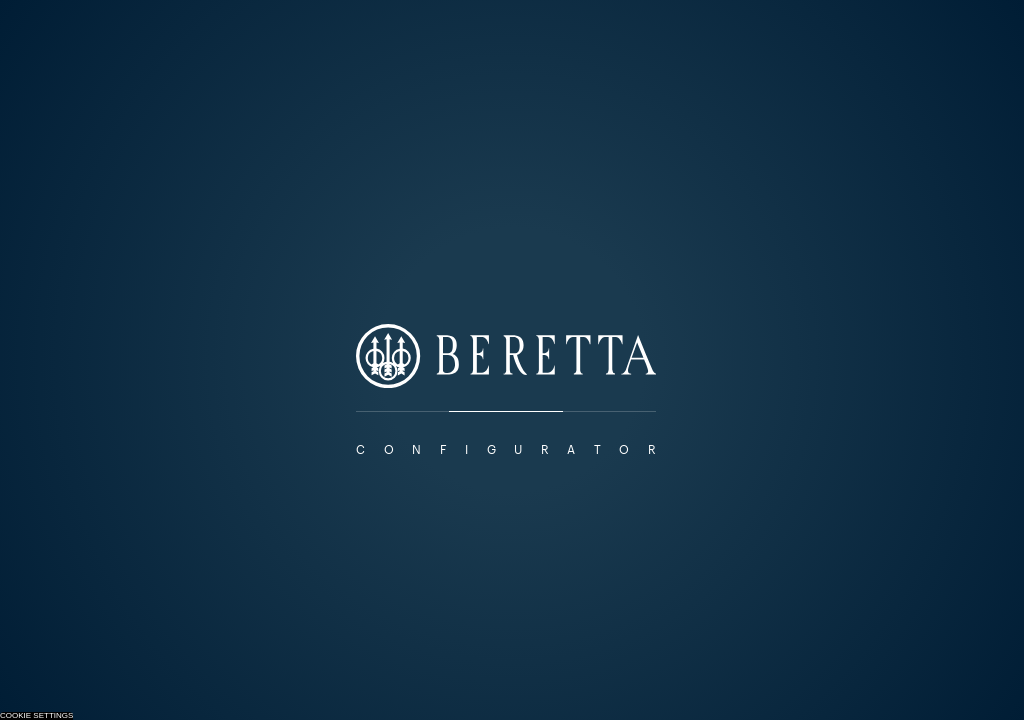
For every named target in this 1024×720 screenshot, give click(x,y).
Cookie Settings (36, 716)
